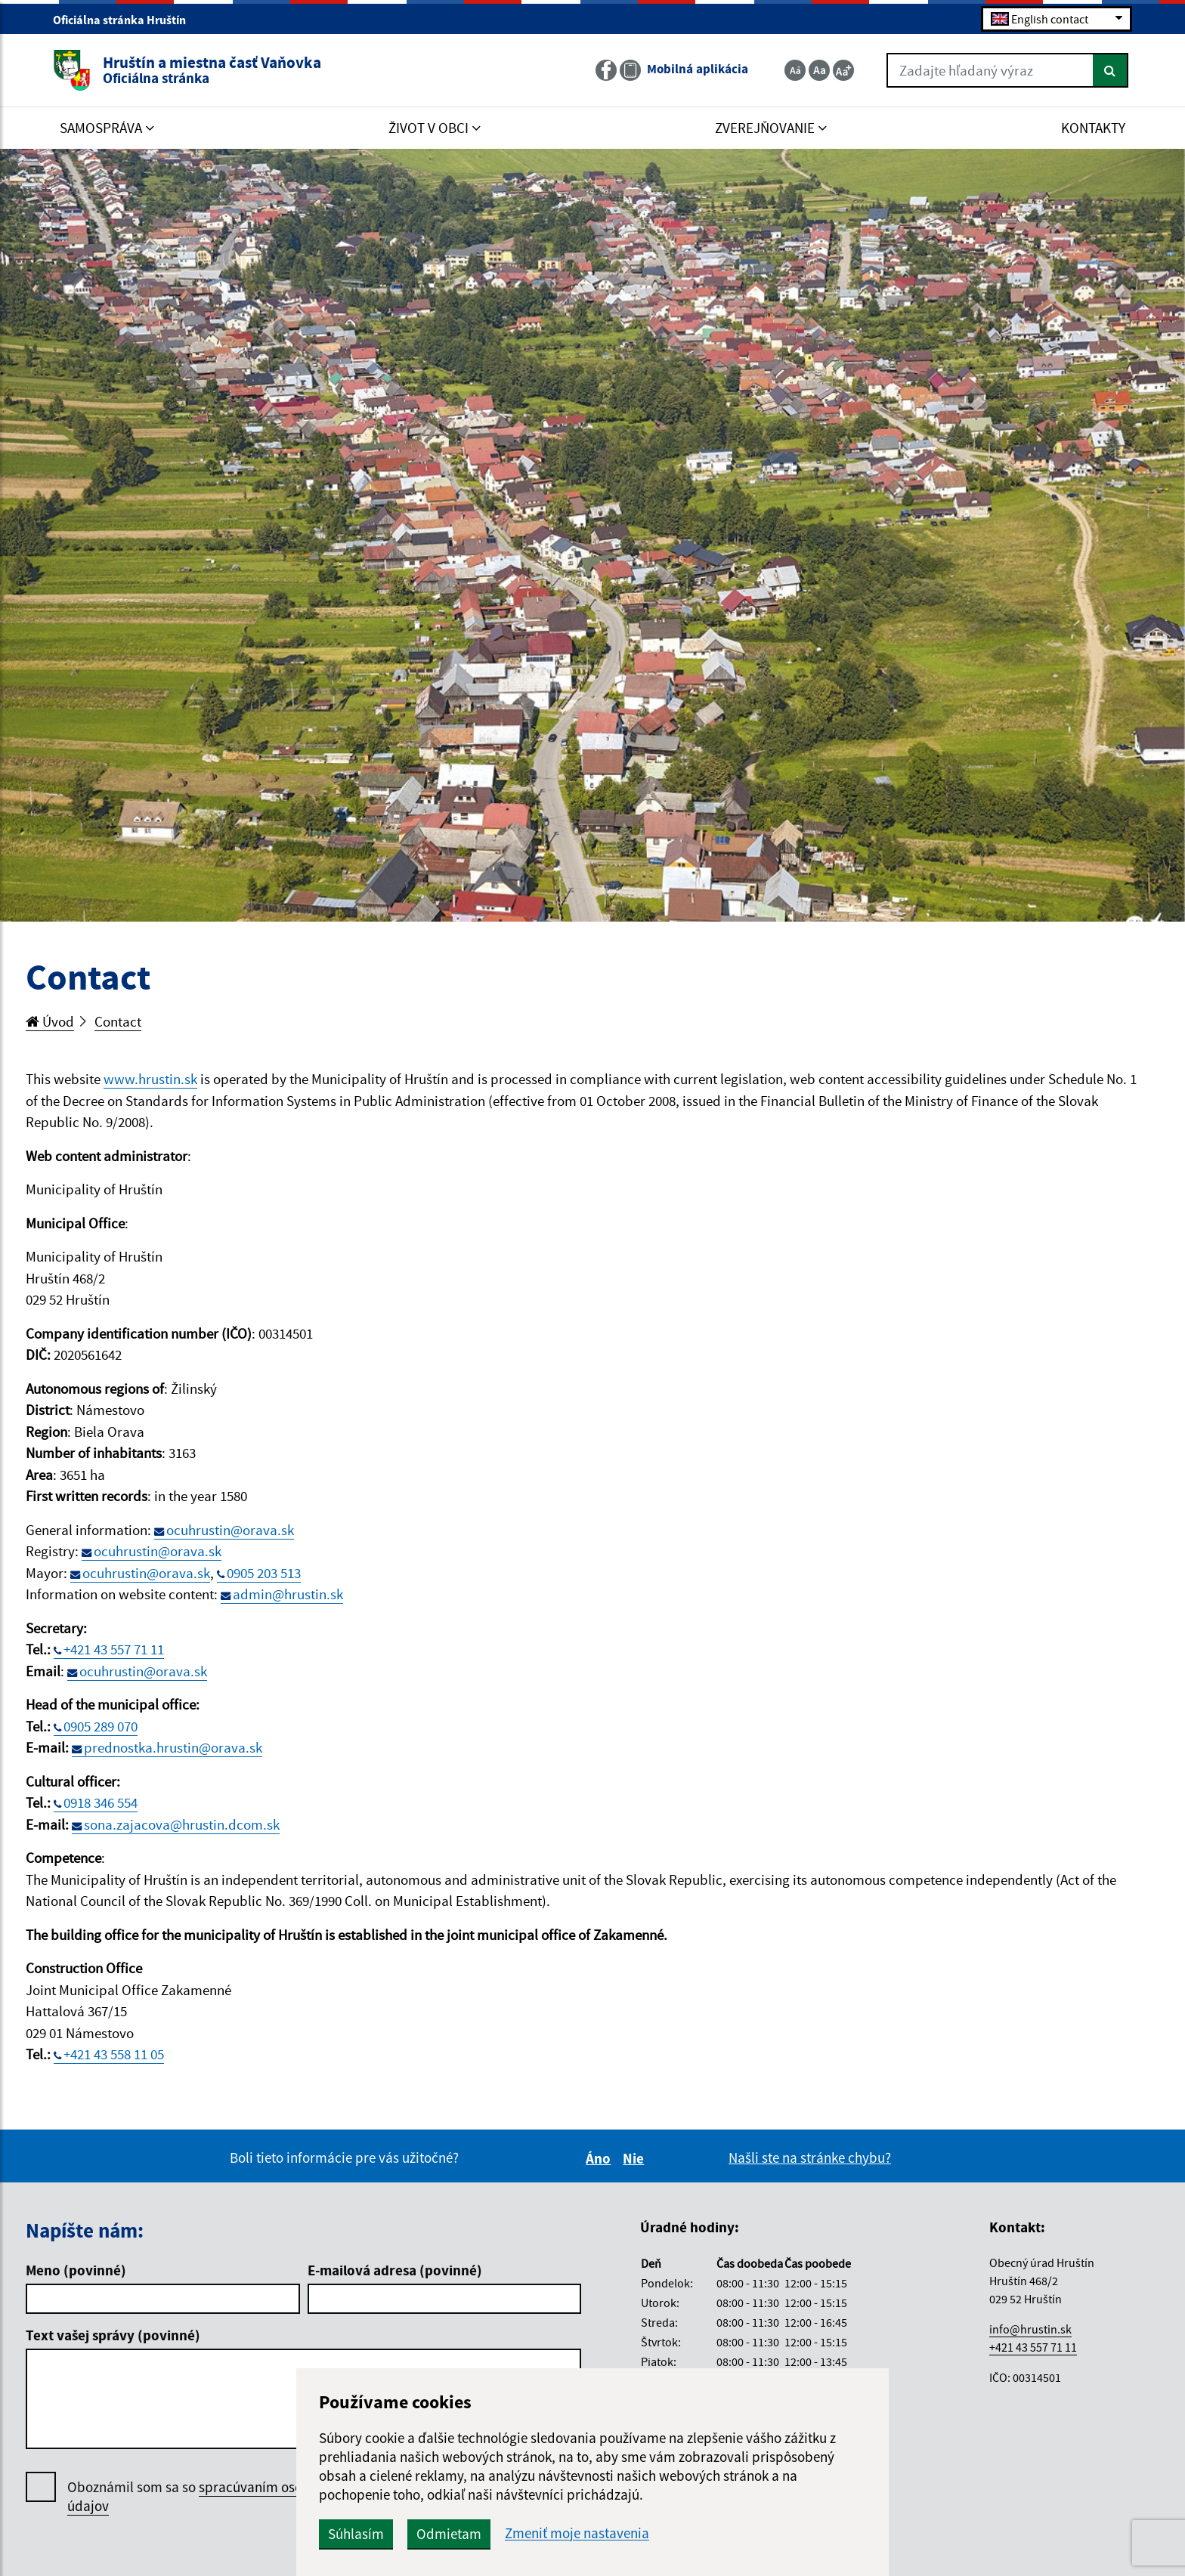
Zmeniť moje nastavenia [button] (577, 2533)
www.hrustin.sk (150, 1079)
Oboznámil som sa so (203, 2497)
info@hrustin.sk (1030, 2329)
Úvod (50, 1021)
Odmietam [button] (448, 2534)
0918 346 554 (100, 1802)
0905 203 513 (264, 1573)
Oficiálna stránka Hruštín (126, 19)
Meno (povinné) (76, 2270)
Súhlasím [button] (356, 2534)
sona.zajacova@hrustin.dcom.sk (182, 1824)
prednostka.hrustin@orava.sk (173, 1747)
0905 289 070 (100, 1726)
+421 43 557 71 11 (113, 1649)
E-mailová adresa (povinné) (395, 2270)
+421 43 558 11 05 (113, 2054)
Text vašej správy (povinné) (113, 2335)
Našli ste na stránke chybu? (810, 2157)
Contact (117, 1021)
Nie (635, 2158)
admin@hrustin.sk (288, 1594)
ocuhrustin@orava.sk (230, 1530)
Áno (600, 2158)
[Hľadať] (1110, 70)
